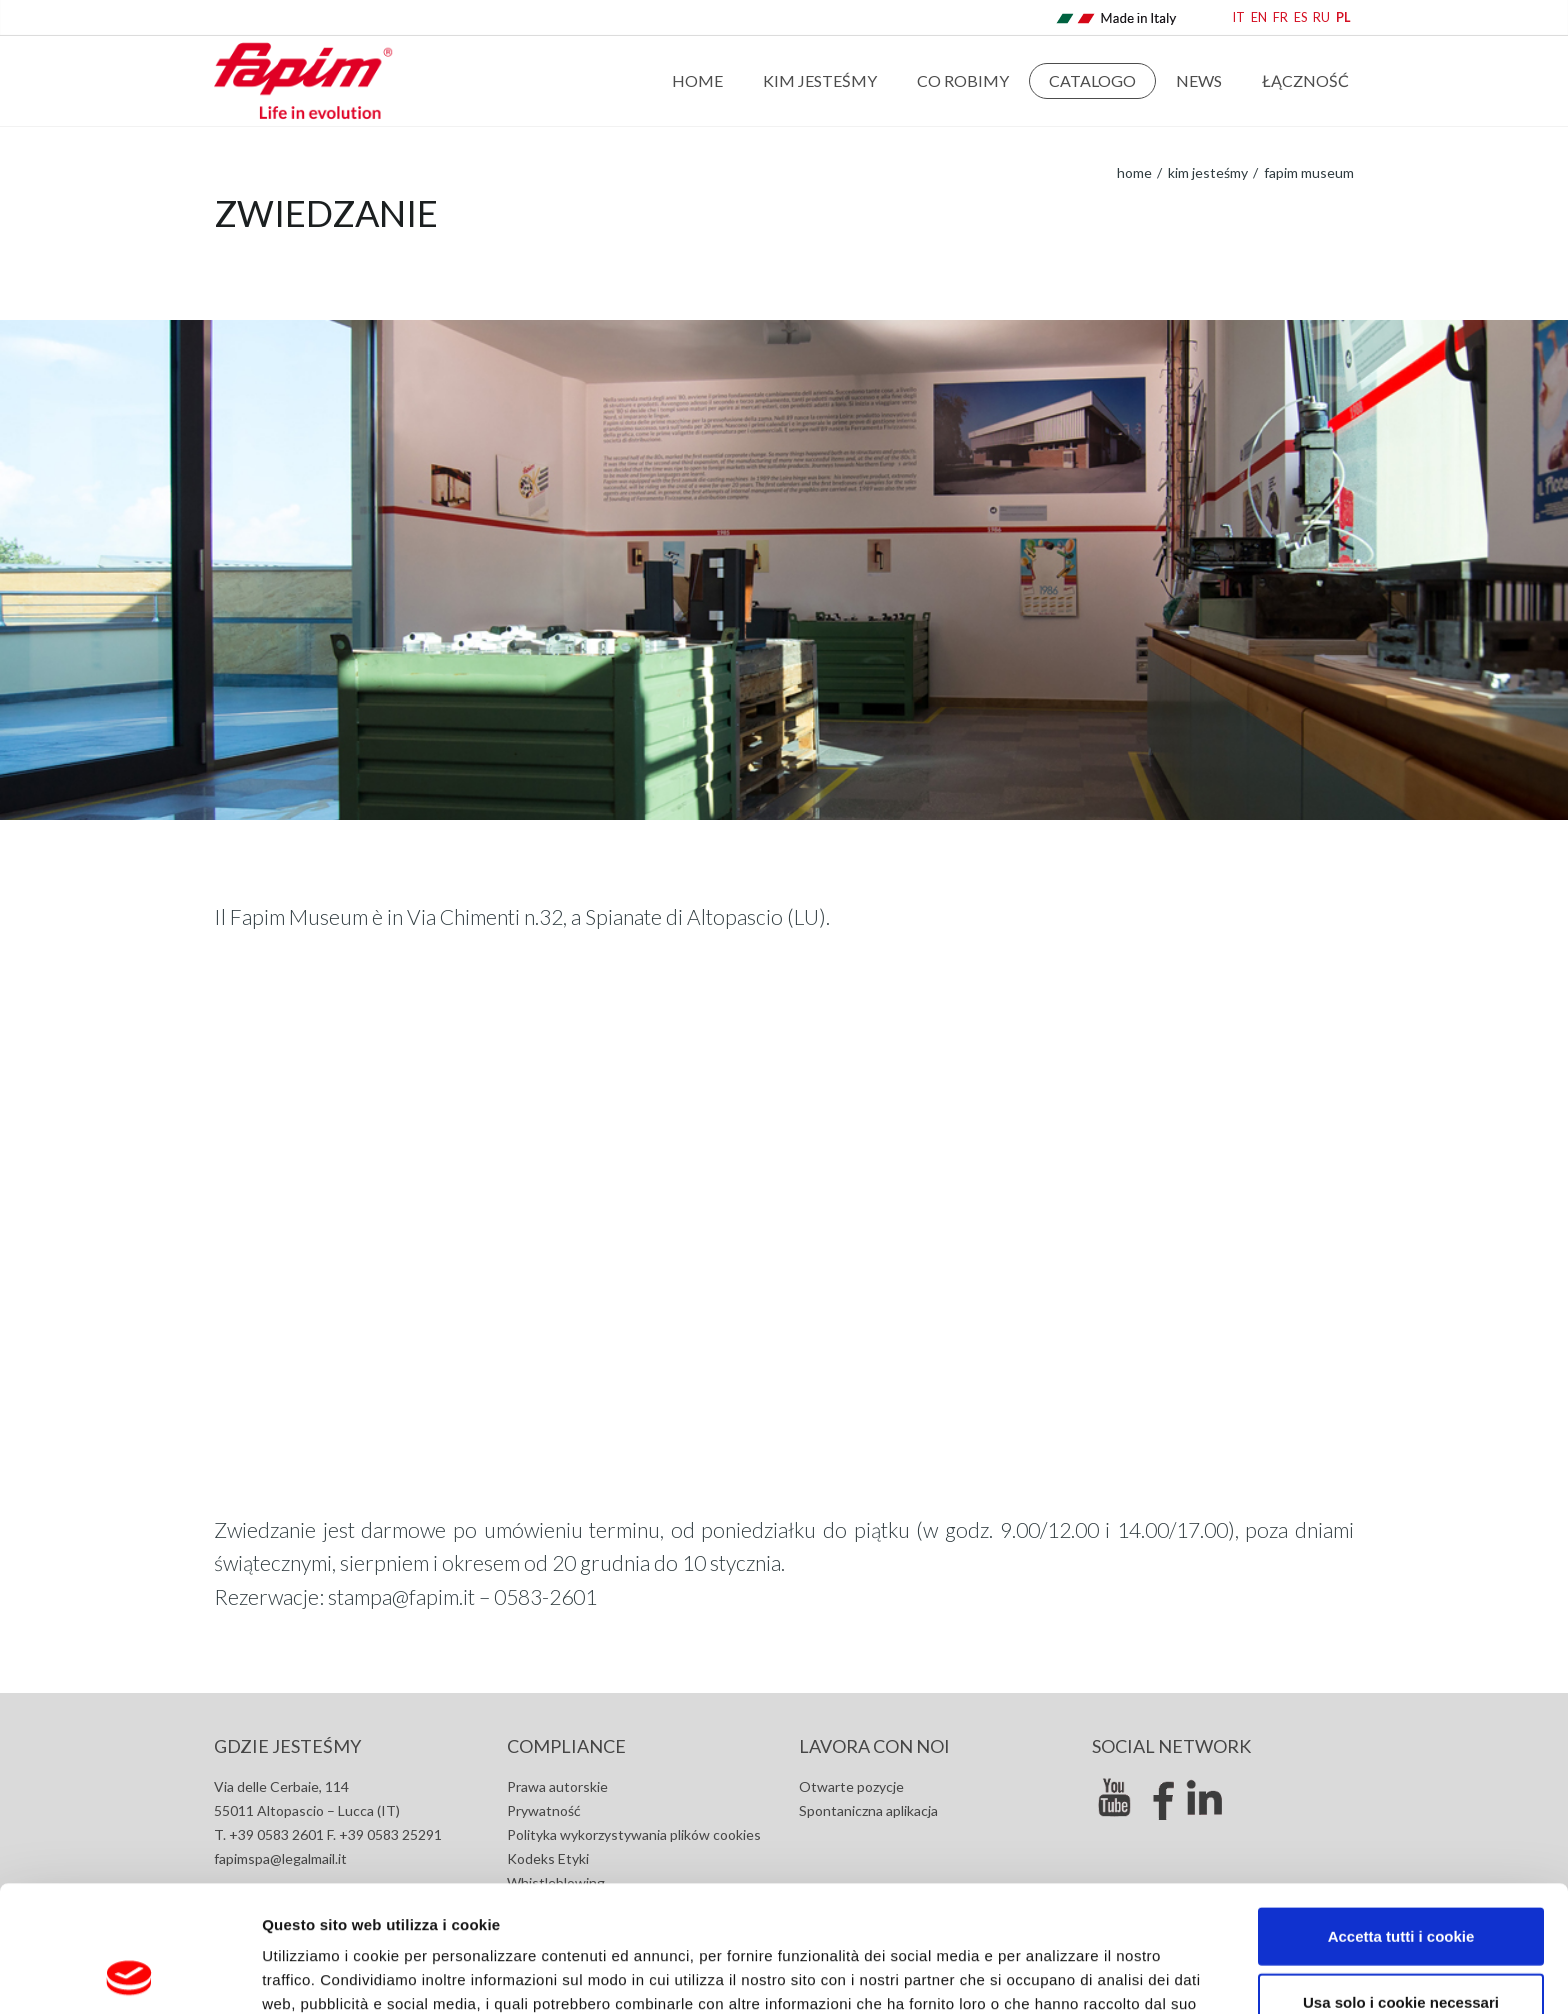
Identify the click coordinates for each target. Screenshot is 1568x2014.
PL (1343, 17)
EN (1259, 17)
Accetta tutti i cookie (1401, 1817)
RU (1321, 17)
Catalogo (1092, 80)
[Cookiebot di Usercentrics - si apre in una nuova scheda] (129, 1975)
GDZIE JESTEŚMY (287, 1746)
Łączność (1305, 80)
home (1134, 172)
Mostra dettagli (1062, 1974)
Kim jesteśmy (820, 80)
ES (1300, 17)
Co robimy (963, 80)
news (1199, 80)
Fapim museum (1307, 172)
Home (697, 80)
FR (1280, 17)
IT (1239, 17)
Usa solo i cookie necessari (1401, 1883)
